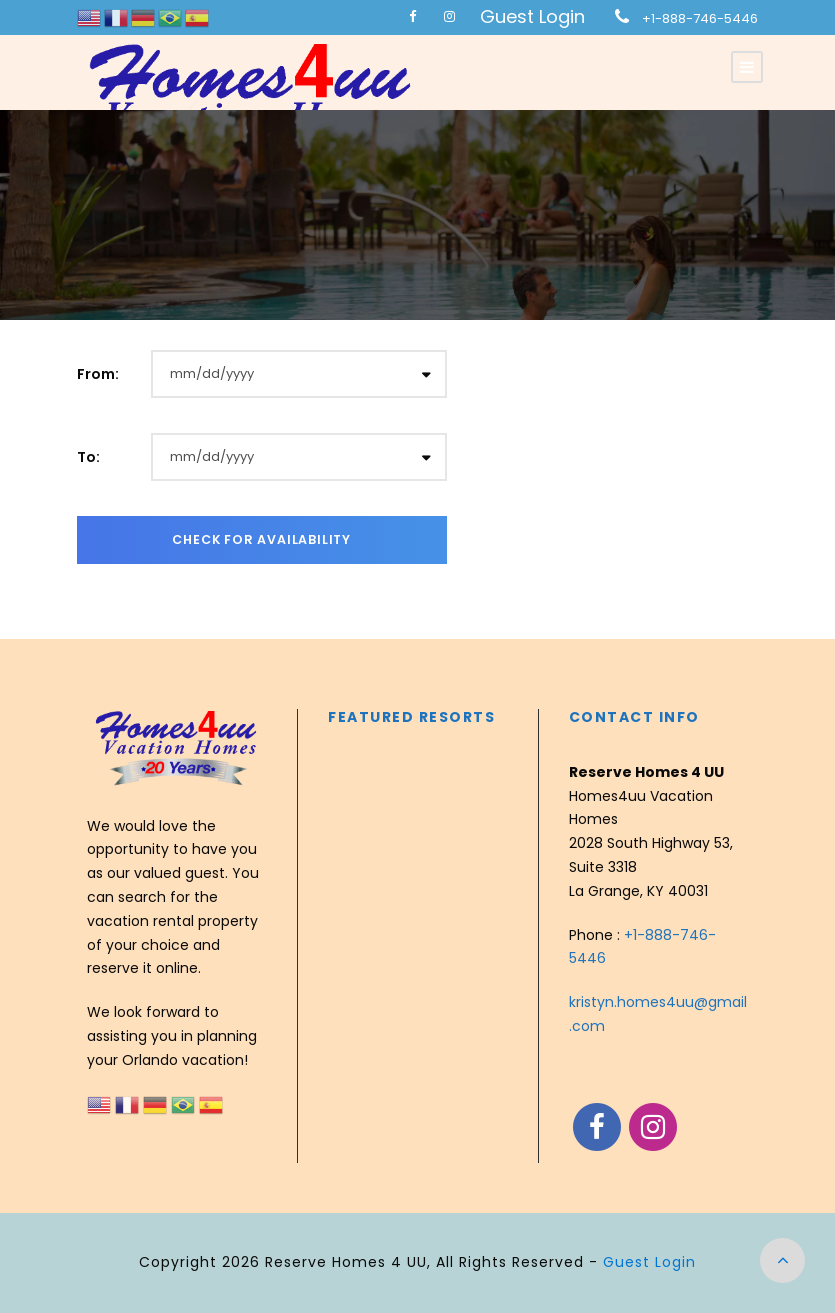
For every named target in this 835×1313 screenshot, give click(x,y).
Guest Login (532, 16)
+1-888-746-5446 (700, 18)
